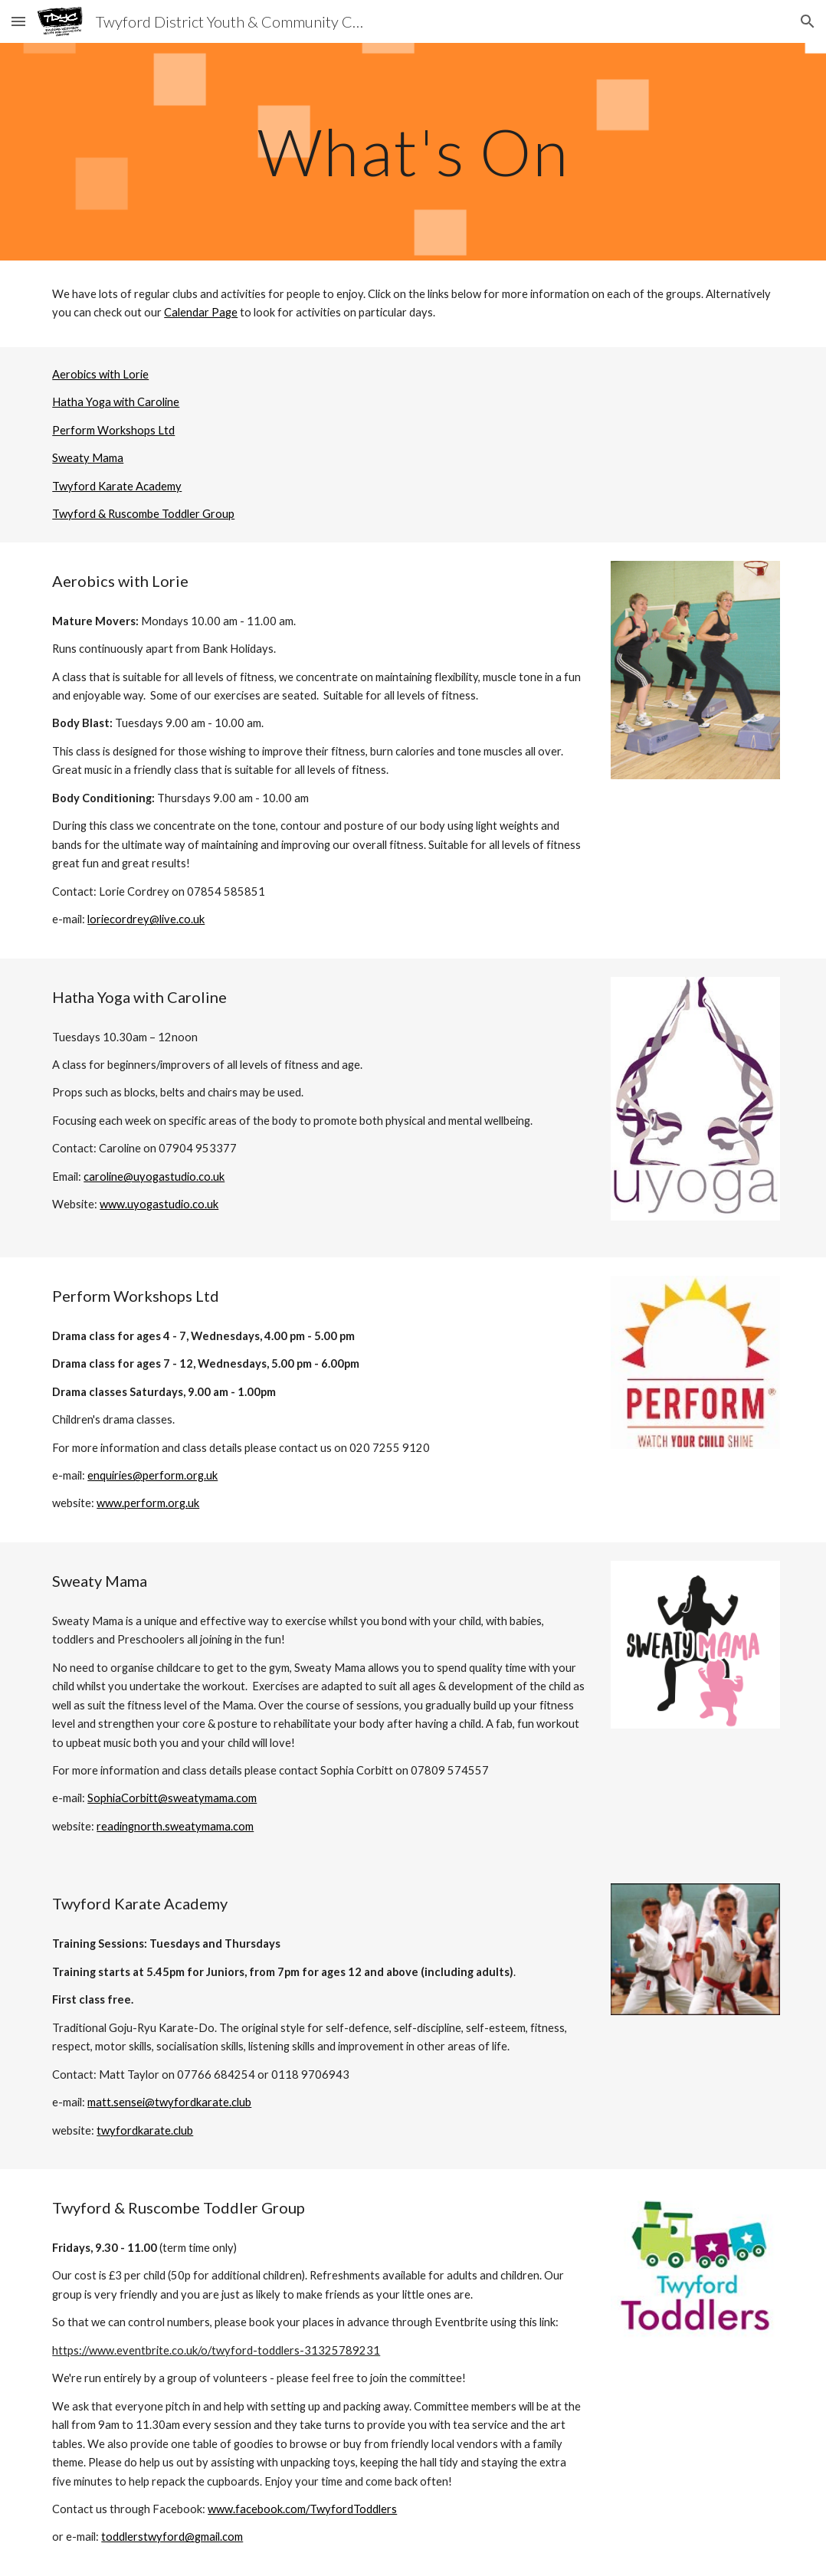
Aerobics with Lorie (100, 374)
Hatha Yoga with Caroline (115, 401)
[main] (412, 151)
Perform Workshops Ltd (113, 430)
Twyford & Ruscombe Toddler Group (143, 513)
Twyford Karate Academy (117, 486)
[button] (18, 21)
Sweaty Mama (87, 457)
